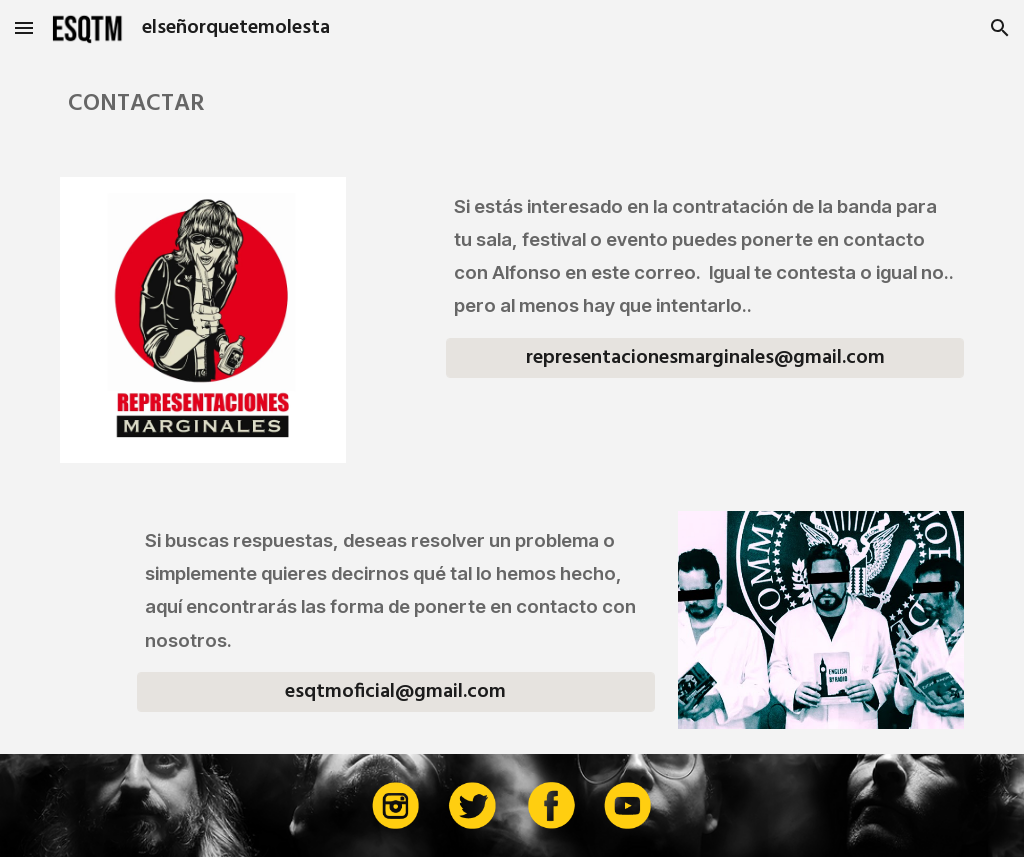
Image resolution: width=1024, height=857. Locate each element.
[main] (512, 104)
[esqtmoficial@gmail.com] (396, 692)
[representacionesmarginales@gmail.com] (705, 358)
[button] (24, 27)
